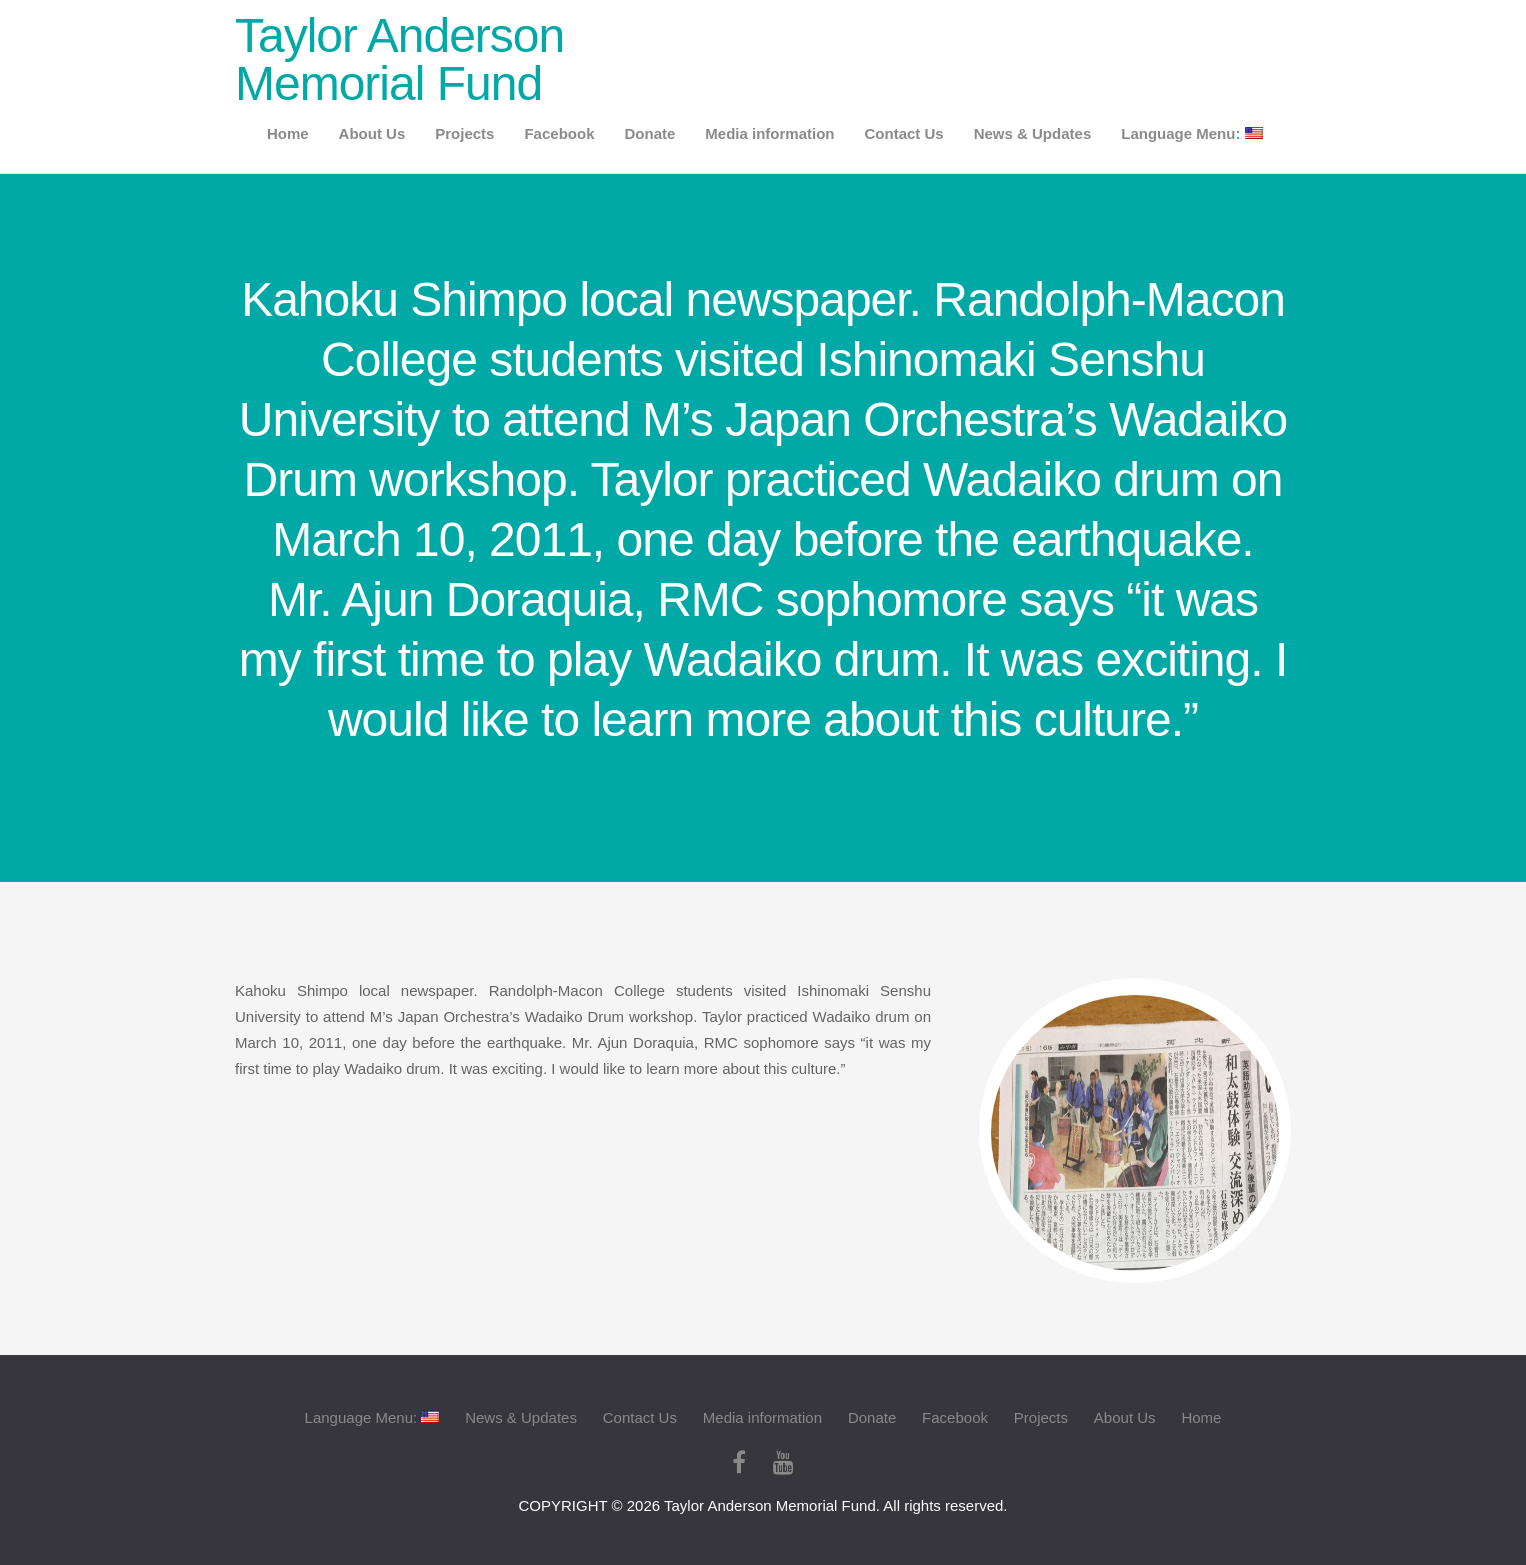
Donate (649, 133)
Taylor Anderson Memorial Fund (399, 59)
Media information (769, 133)
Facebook (559, 133)
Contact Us (904, 133)
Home (288, 133)
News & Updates (1033, 133)
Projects (464, 133)
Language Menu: (1191, 133)
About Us (372, 133)
